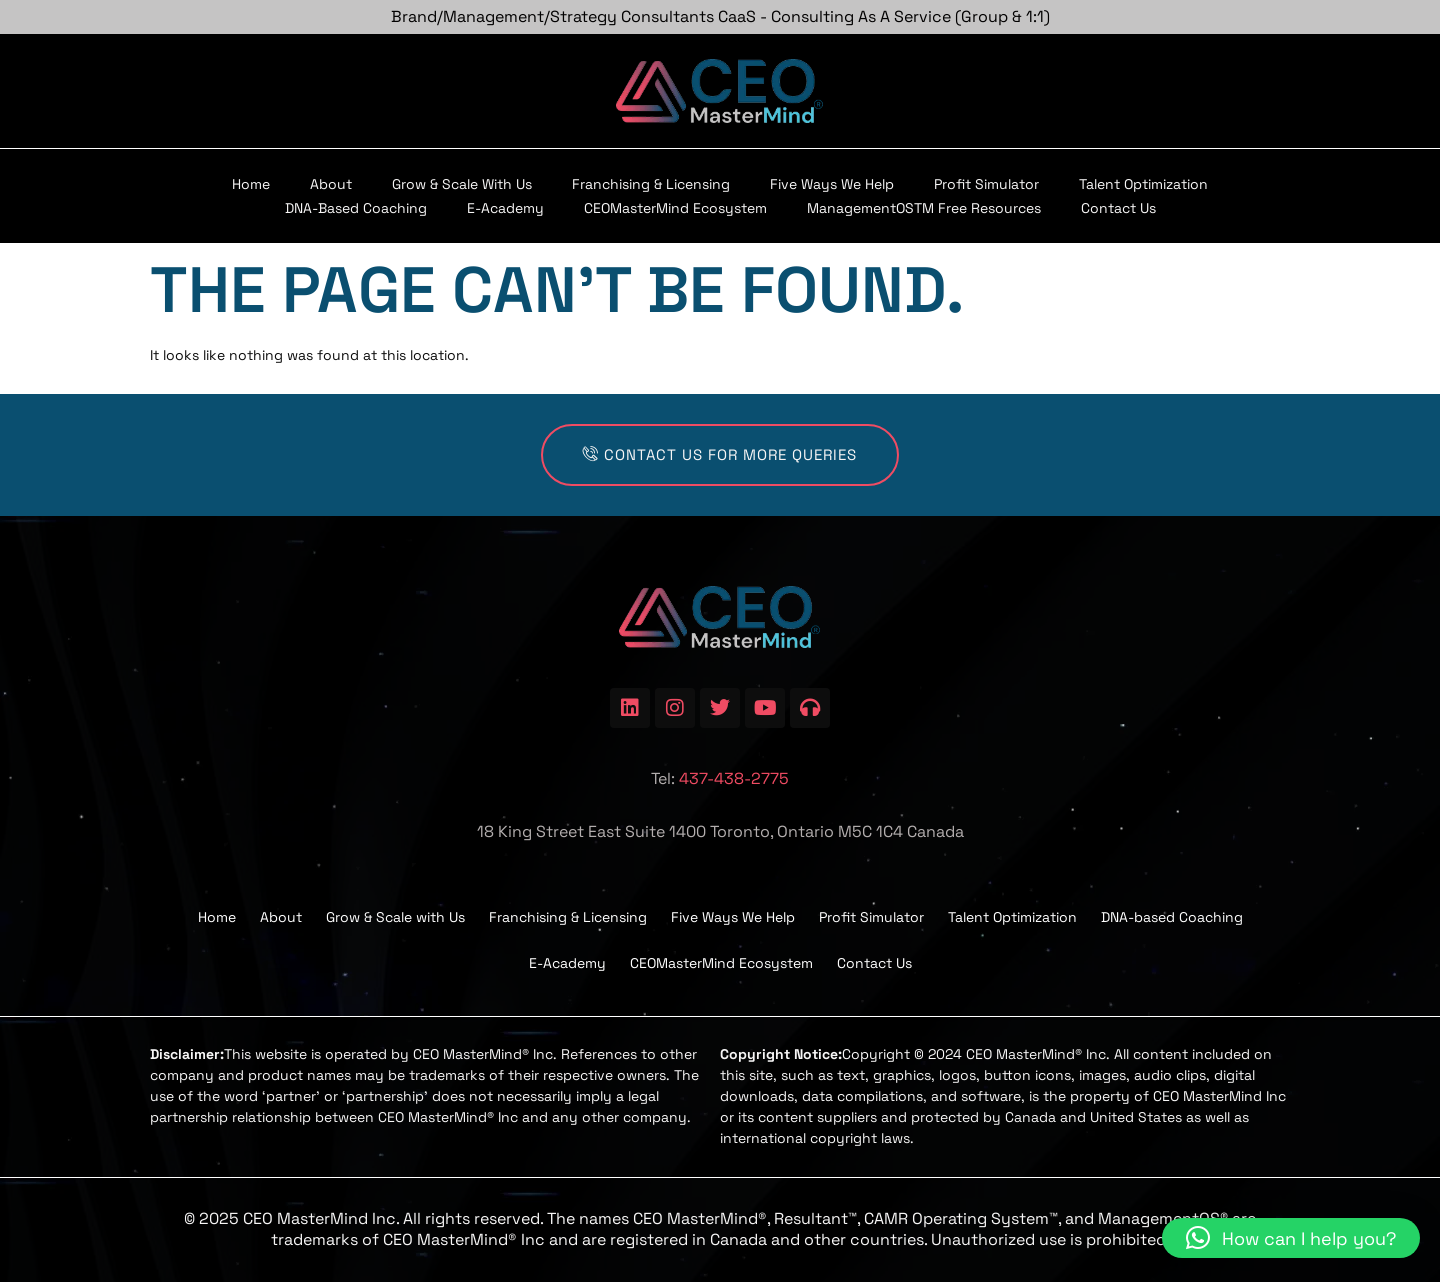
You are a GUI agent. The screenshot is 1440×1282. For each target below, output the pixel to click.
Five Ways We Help (832, 184)
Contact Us (1118, 208)
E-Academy (505, 208)
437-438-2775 (734, 778)
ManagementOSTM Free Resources (924, 208)
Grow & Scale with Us (462, 184)
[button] (1291, 1238)
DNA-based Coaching (356, 208)
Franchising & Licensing (651, 184)
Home (251, 184)
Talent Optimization (1143, 184)
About (331, 184)
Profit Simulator (986, 184)
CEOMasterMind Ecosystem (675, 208)
